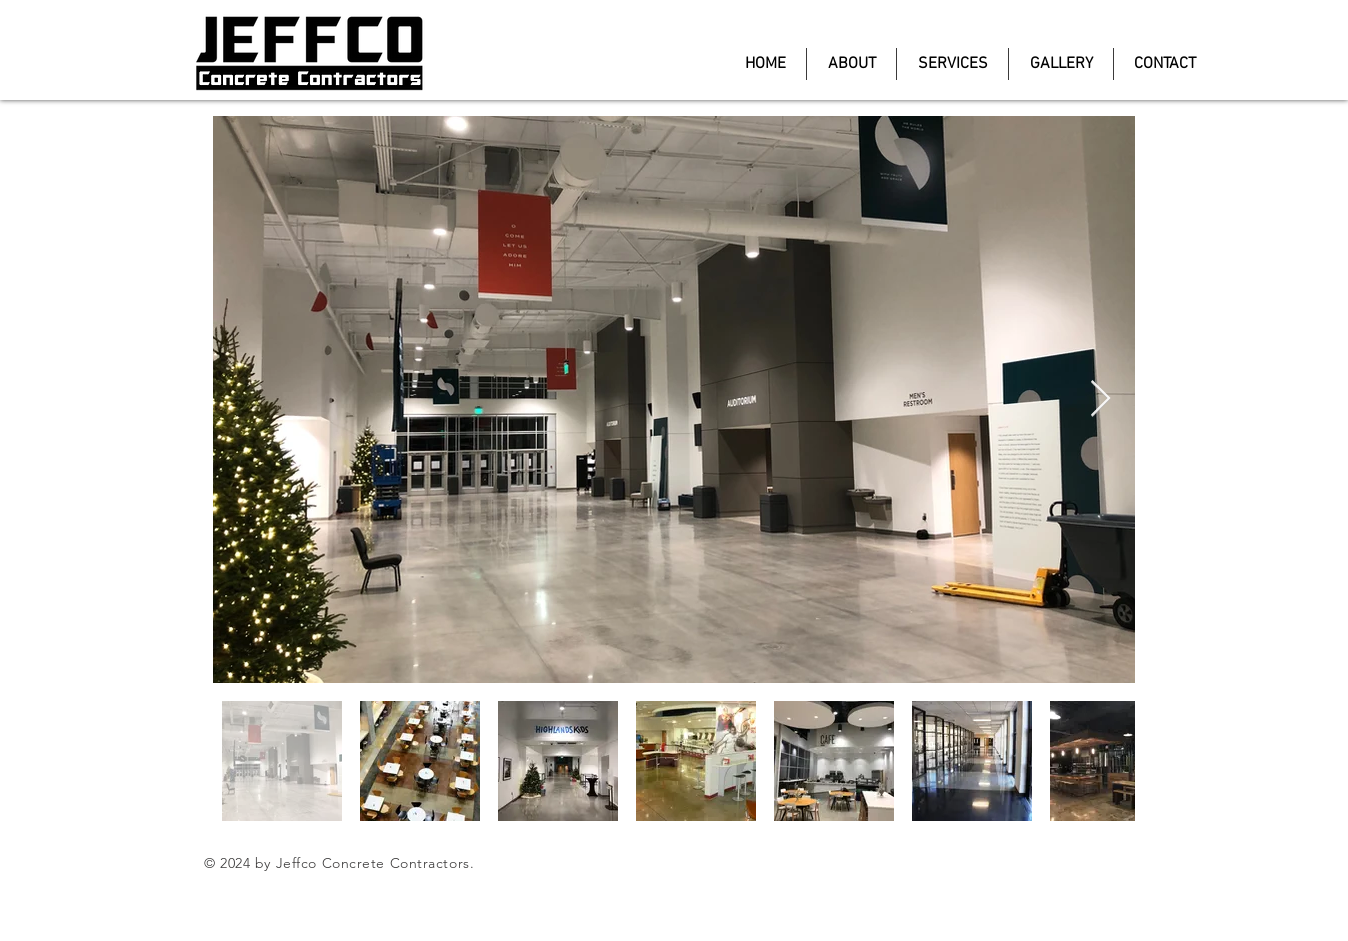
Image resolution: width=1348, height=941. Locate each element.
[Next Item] (1100, 399)
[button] (1061, 64)
